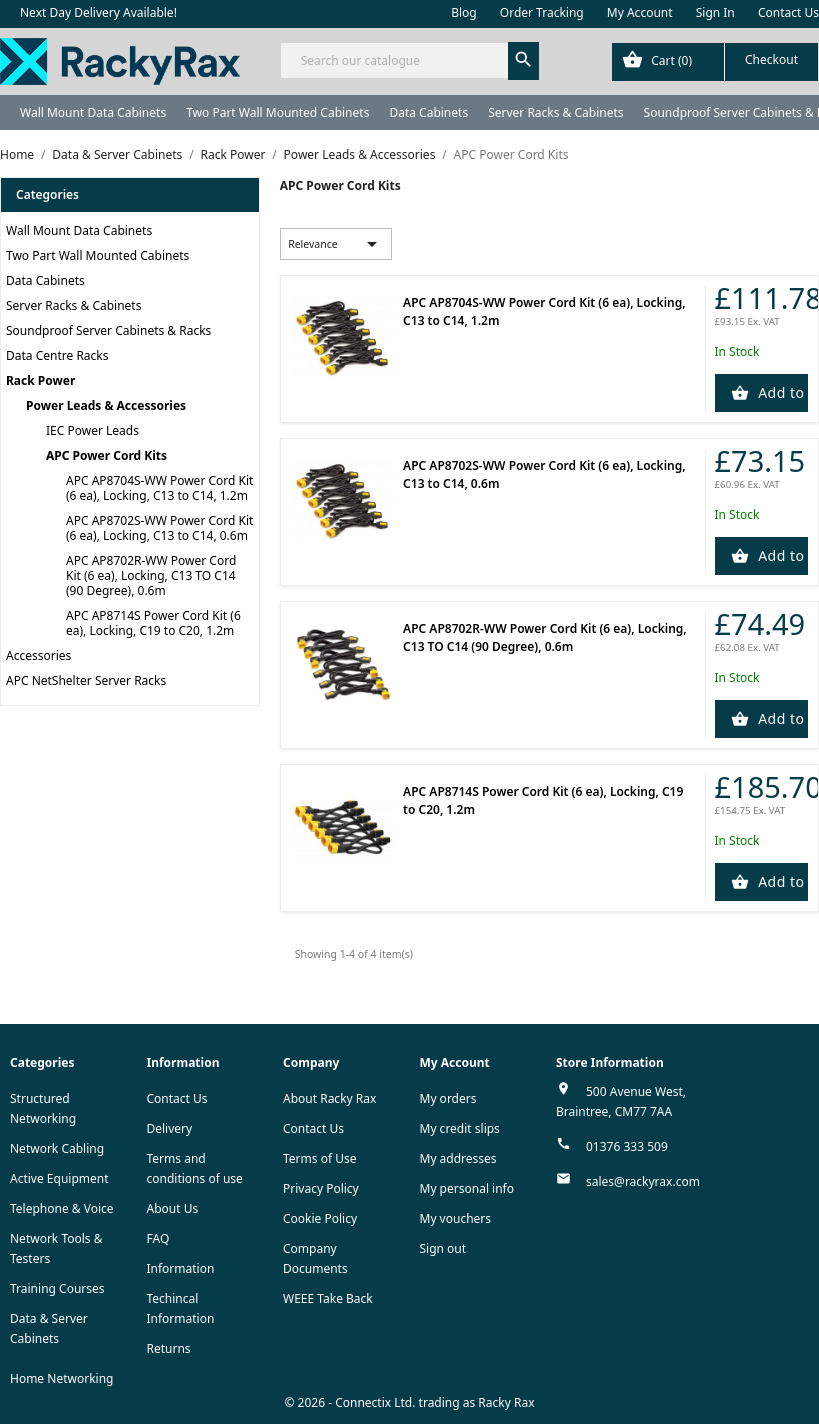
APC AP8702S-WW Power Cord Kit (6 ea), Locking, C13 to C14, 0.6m (159, 528)
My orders (448, 1098)
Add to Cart (781, 392)
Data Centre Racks (57, 355)
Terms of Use (319, 1158)
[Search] (410, 60)
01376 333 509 (627, 1146)
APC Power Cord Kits (106, 455)
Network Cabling (57, 1148)
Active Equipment (59, 1178)
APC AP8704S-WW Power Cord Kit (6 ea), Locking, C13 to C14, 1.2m (159, 488)
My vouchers (456, 1218)
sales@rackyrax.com (643, 1181)
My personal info (467, 1188)
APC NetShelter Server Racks (86, 680)
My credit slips (460, 1128)
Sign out (443, 1248)
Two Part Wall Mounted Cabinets (277, 112)
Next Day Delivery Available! (98, 12)
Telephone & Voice (62, 1208)
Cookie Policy (320, 1218)
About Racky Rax (329, 1098)
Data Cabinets (428, 112)
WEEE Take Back (328, 1298)
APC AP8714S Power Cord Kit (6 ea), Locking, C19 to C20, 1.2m (153, 623)
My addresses (458, 1158)
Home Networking (61, 1378)
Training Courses (57, 1288)
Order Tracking (542, 12)
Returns (169, 1348)
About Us (173, 1208)
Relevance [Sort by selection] (335, 244)
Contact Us (788, 12)
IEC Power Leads (92, 430)
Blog (464, 12)
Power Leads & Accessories (106, 405)
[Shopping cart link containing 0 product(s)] (715, 62)
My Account (640, 12)
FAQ (158, 1238)
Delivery (170, 1128)
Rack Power (40, 380)
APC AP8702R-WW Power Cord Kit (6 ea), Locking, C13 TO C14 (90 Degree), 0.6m (151, 575)
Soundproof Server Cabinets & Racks (108, 330)
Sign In (715, 12)
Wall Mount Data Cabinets (93, 112)
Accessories (38, 655)
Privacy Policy (321, 1188)
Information (181, 1268)
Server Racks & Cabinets (555, 112)
